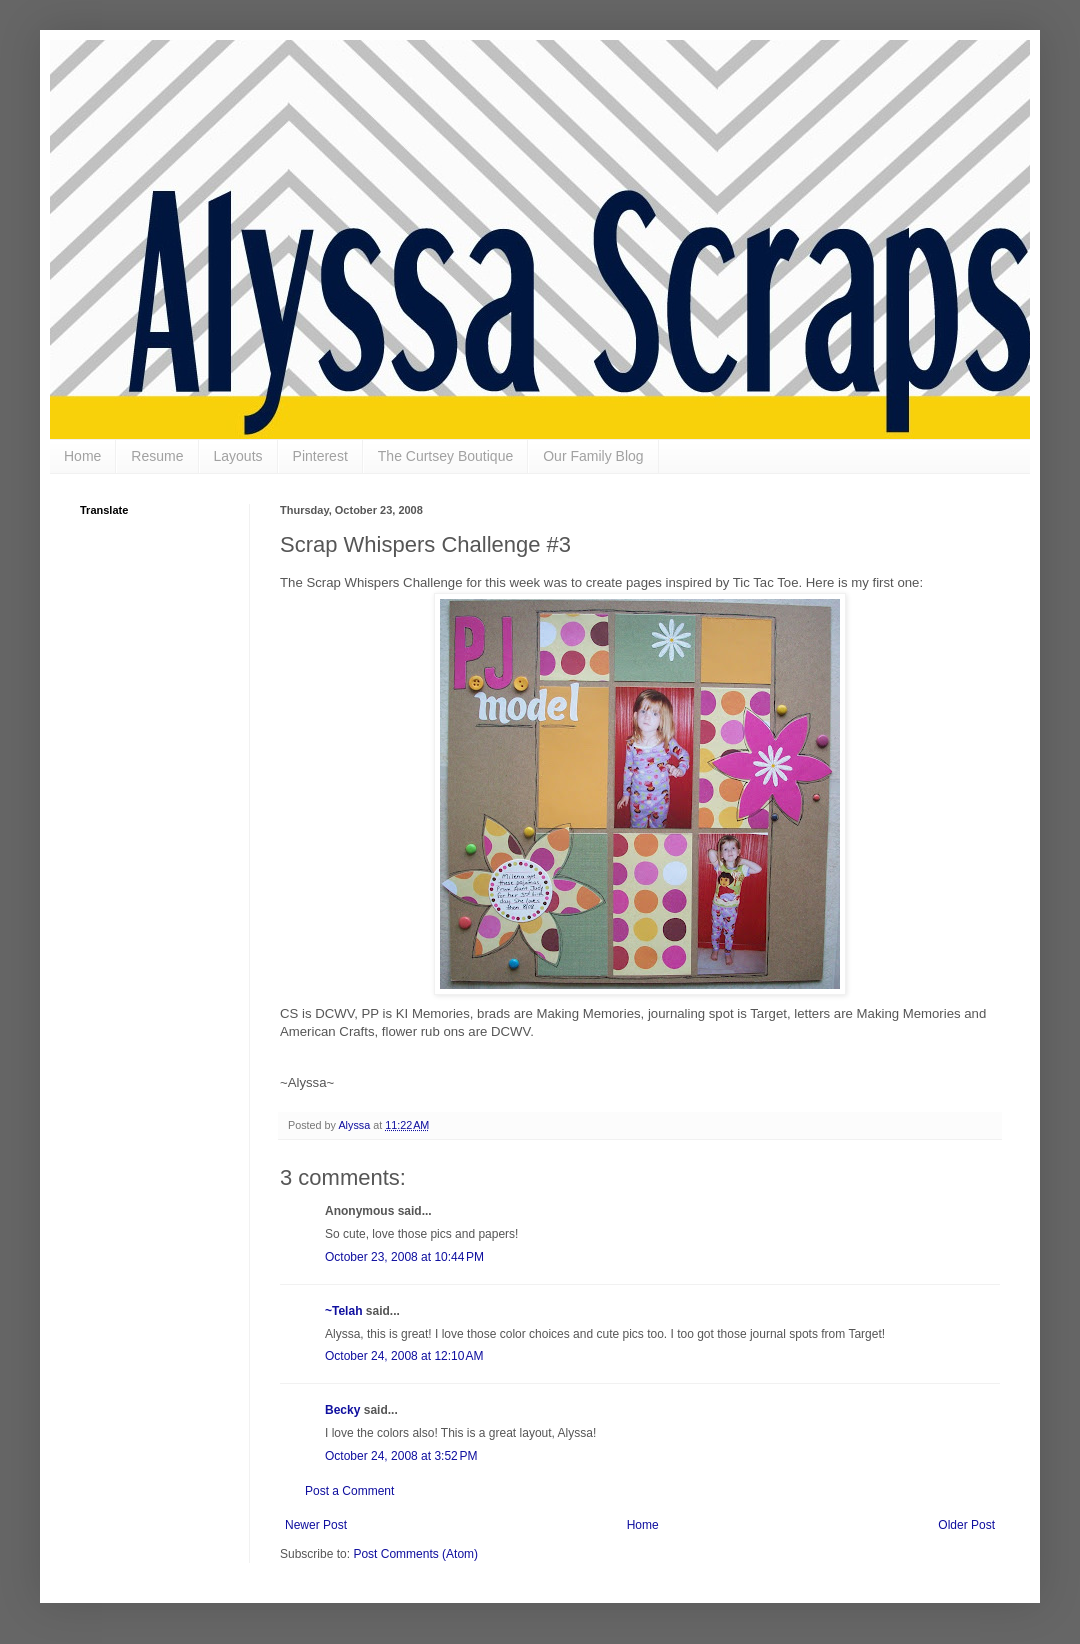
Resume (157, 456)
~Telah (343, 1311)
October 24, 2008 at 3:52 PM (401, 1456)
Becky (342, 1410)
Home (82, 456)
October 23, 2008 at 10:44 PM (404, 1257)
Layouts (238, 456)
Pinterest (320, 456)
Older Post (966, 1525)
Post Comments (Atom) (415, 1554)
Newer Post (316, 1525)
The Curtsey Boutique (445, 456)
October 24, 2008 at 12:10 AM (404, 1356)
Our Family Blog (593, 456)
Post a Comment (349, 1491)
